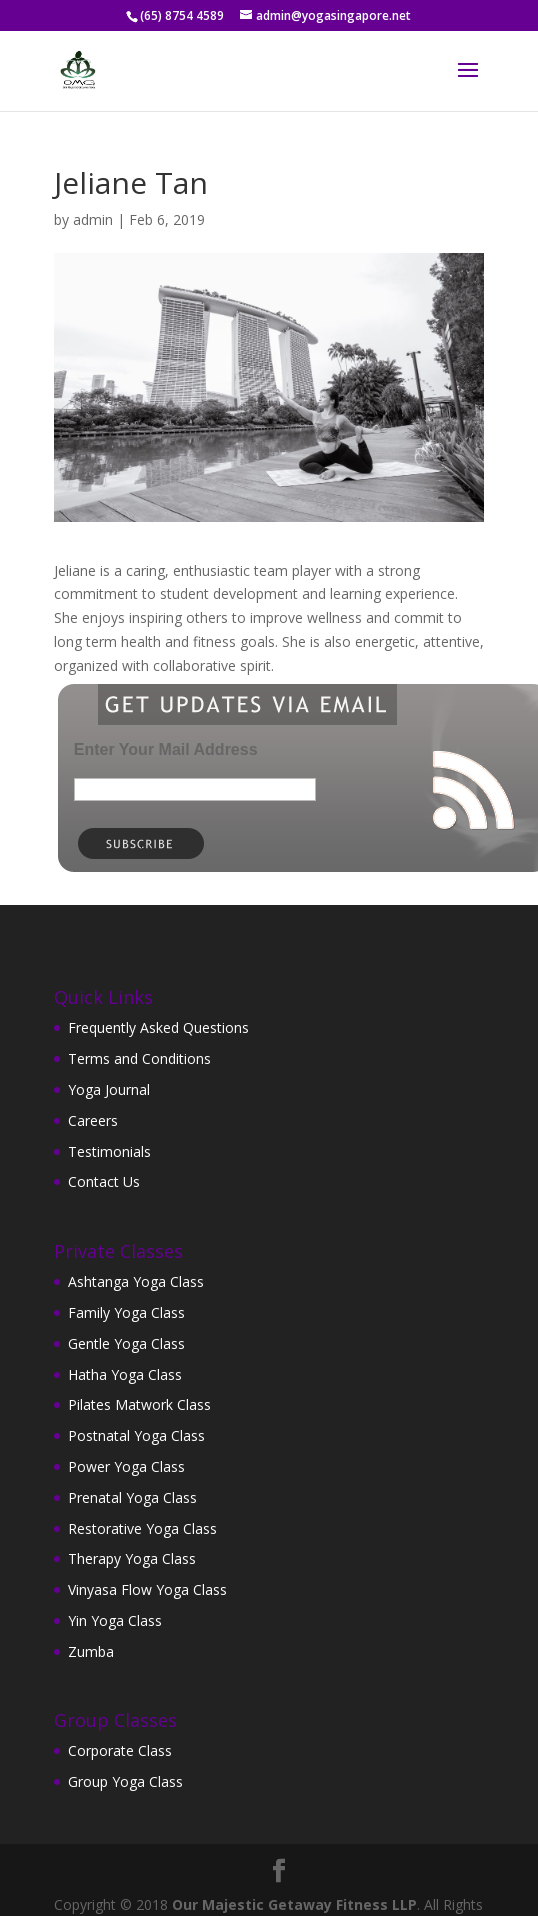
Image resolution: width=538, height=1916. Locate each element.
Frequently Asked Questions (158, 1027)
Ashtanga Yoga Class (136, 1281)
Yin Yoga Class (115, 1620)
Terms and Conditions (139, 1058)
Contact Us (104, 1181)
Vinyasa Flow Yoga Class (147, 1589)
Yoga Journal (109, 1089)
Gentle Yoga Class (126, 1343)
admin (93, 219)
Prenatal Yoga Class (132, 1497)
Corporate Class (120, 1750)
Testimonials (109, 1151)
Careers (93, 1120)
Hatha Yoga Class (125, 1374)
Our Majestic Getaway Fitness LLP (294, 1904)
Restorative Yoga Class (142, 1528)
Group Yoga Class (125, 1781)
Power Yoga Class (126, 1466)
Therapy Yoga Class (132, 1558)
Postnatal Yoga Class (136, 1435)
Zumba (91, 1651)
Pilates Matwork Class (139, 1404)
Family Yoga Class (126, 1312)
